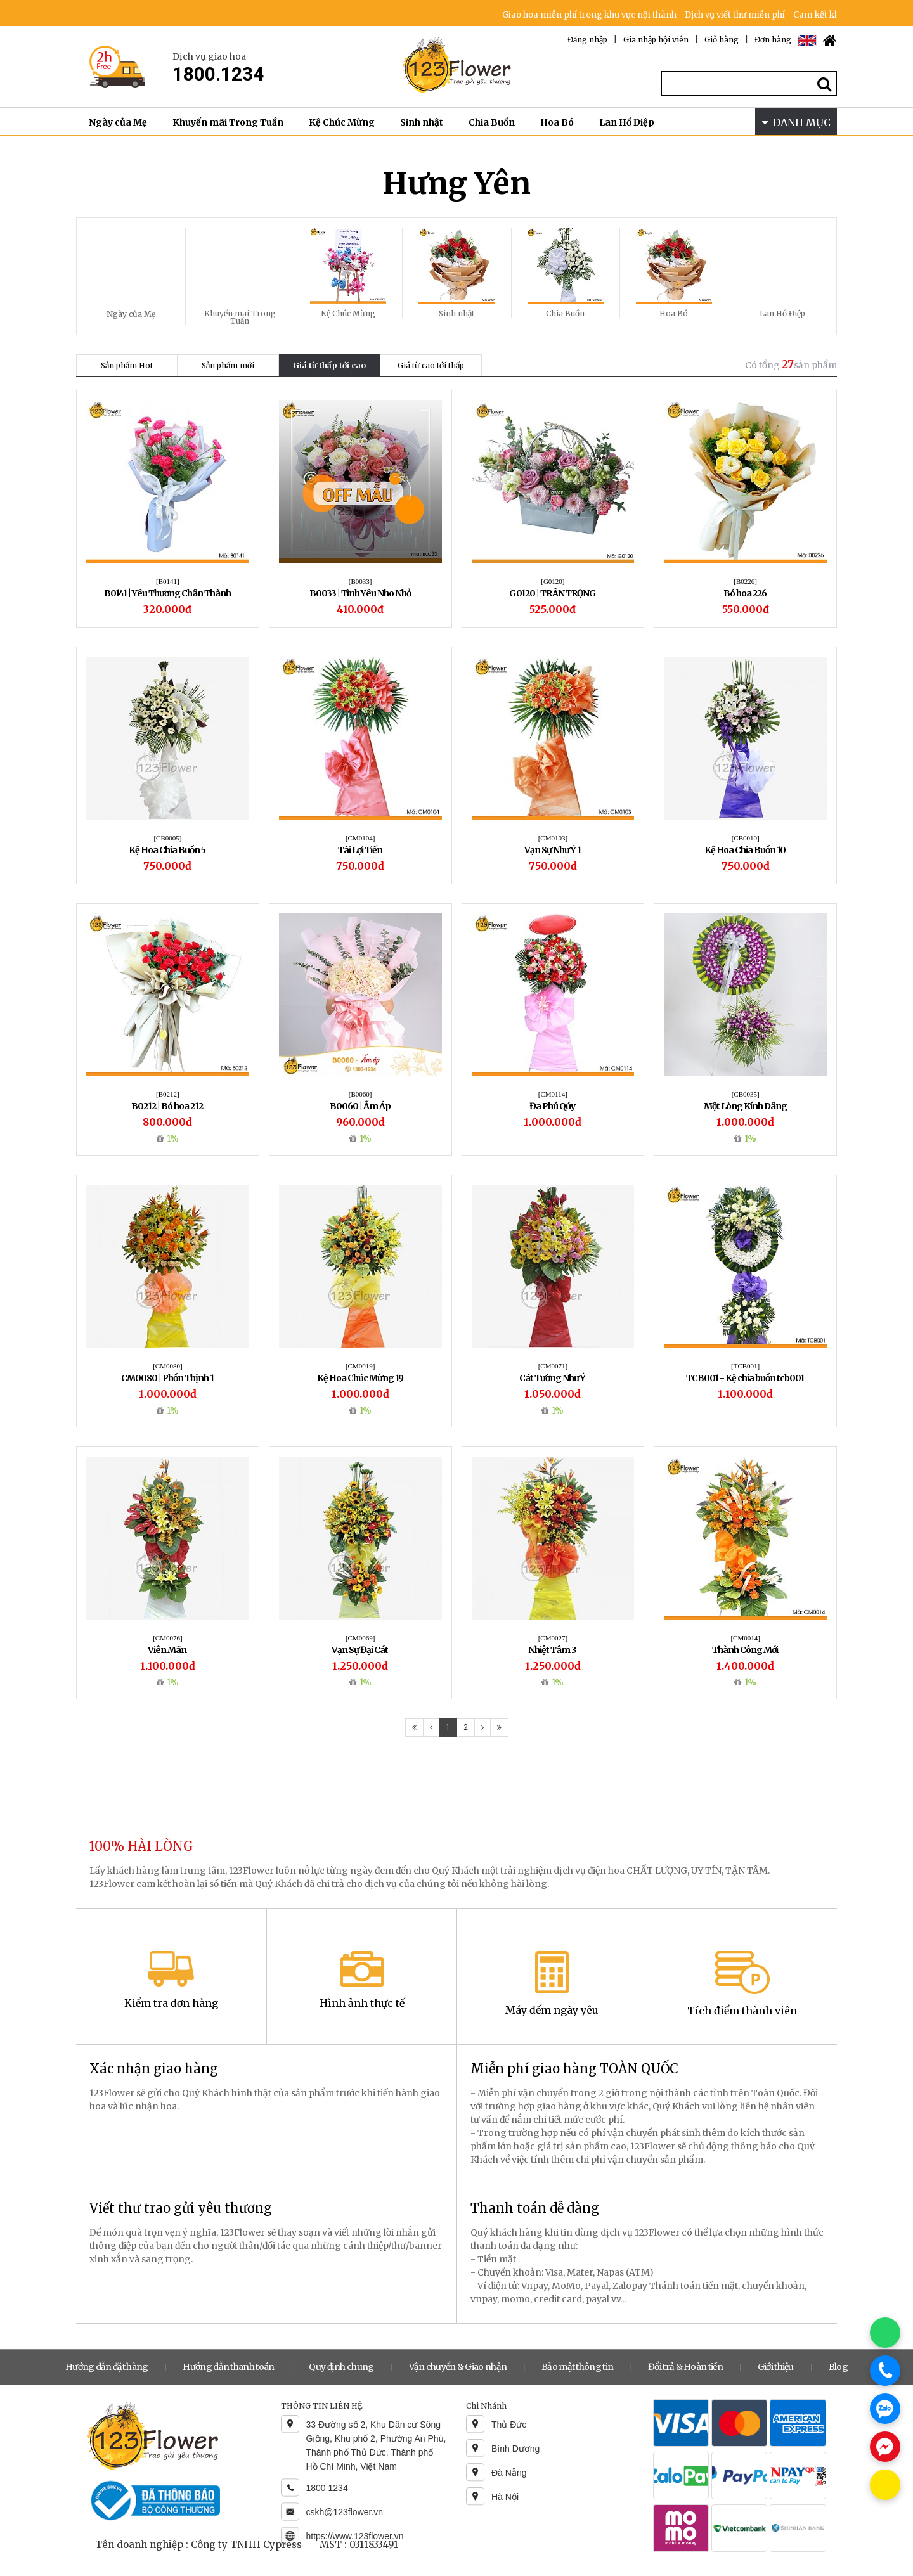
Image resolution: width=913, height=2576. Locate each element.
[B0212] (167, 1094)
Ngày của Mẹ (118, 122)
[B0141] (167, 581)
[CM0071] (552, 1366)
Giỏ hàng (721, 39)
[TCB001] (745, 1366)
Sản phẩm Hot (127, 365)
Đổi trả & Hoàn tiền (685, 2367)
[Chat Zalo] (885, 2408)
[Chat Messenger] (885, 2446)
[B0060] (360, 1094)
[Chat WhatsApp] (885, 2332)
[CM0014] (745, 1638)
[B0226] (745, 581)
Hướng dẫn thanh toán (228, 2367)
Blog (838, 2367)
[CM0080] (167, 1366)
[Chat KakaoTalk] (885, 2485)
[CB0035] (746, 1094)
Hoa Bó (557, 122)
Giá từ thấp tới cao (329, 365)
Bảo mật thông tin (577, 2367)
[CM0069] (360, 1638)
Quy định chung (341, 2367)
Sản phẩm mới (228, 365)
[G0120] (552, 581)
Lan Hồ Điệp (626, 122)
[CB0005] (167, 838)
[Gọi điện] (885, 2370)
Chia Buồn (492, 122)
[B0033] (360, 581)
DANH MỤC (796, 122)
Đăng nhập (587, 39)
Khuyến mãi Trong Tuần (227, 122)
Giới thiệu (776, 2367)
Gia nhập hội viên (656, 39)
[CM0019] (360, 1366)
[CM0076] (167, 1638)
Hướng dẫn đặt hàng (106, 2367)
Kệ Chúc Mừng (342, 122)
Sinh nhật (421, 122)
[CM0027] (552, 1638)
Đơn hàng (772, 39)
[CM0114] (552, 1094)
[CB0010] (746, 838)
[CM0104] (360, 838)
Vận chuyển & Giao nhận (458, 2367)
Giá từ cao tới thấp (431, 365)
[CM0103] (552, 838)
